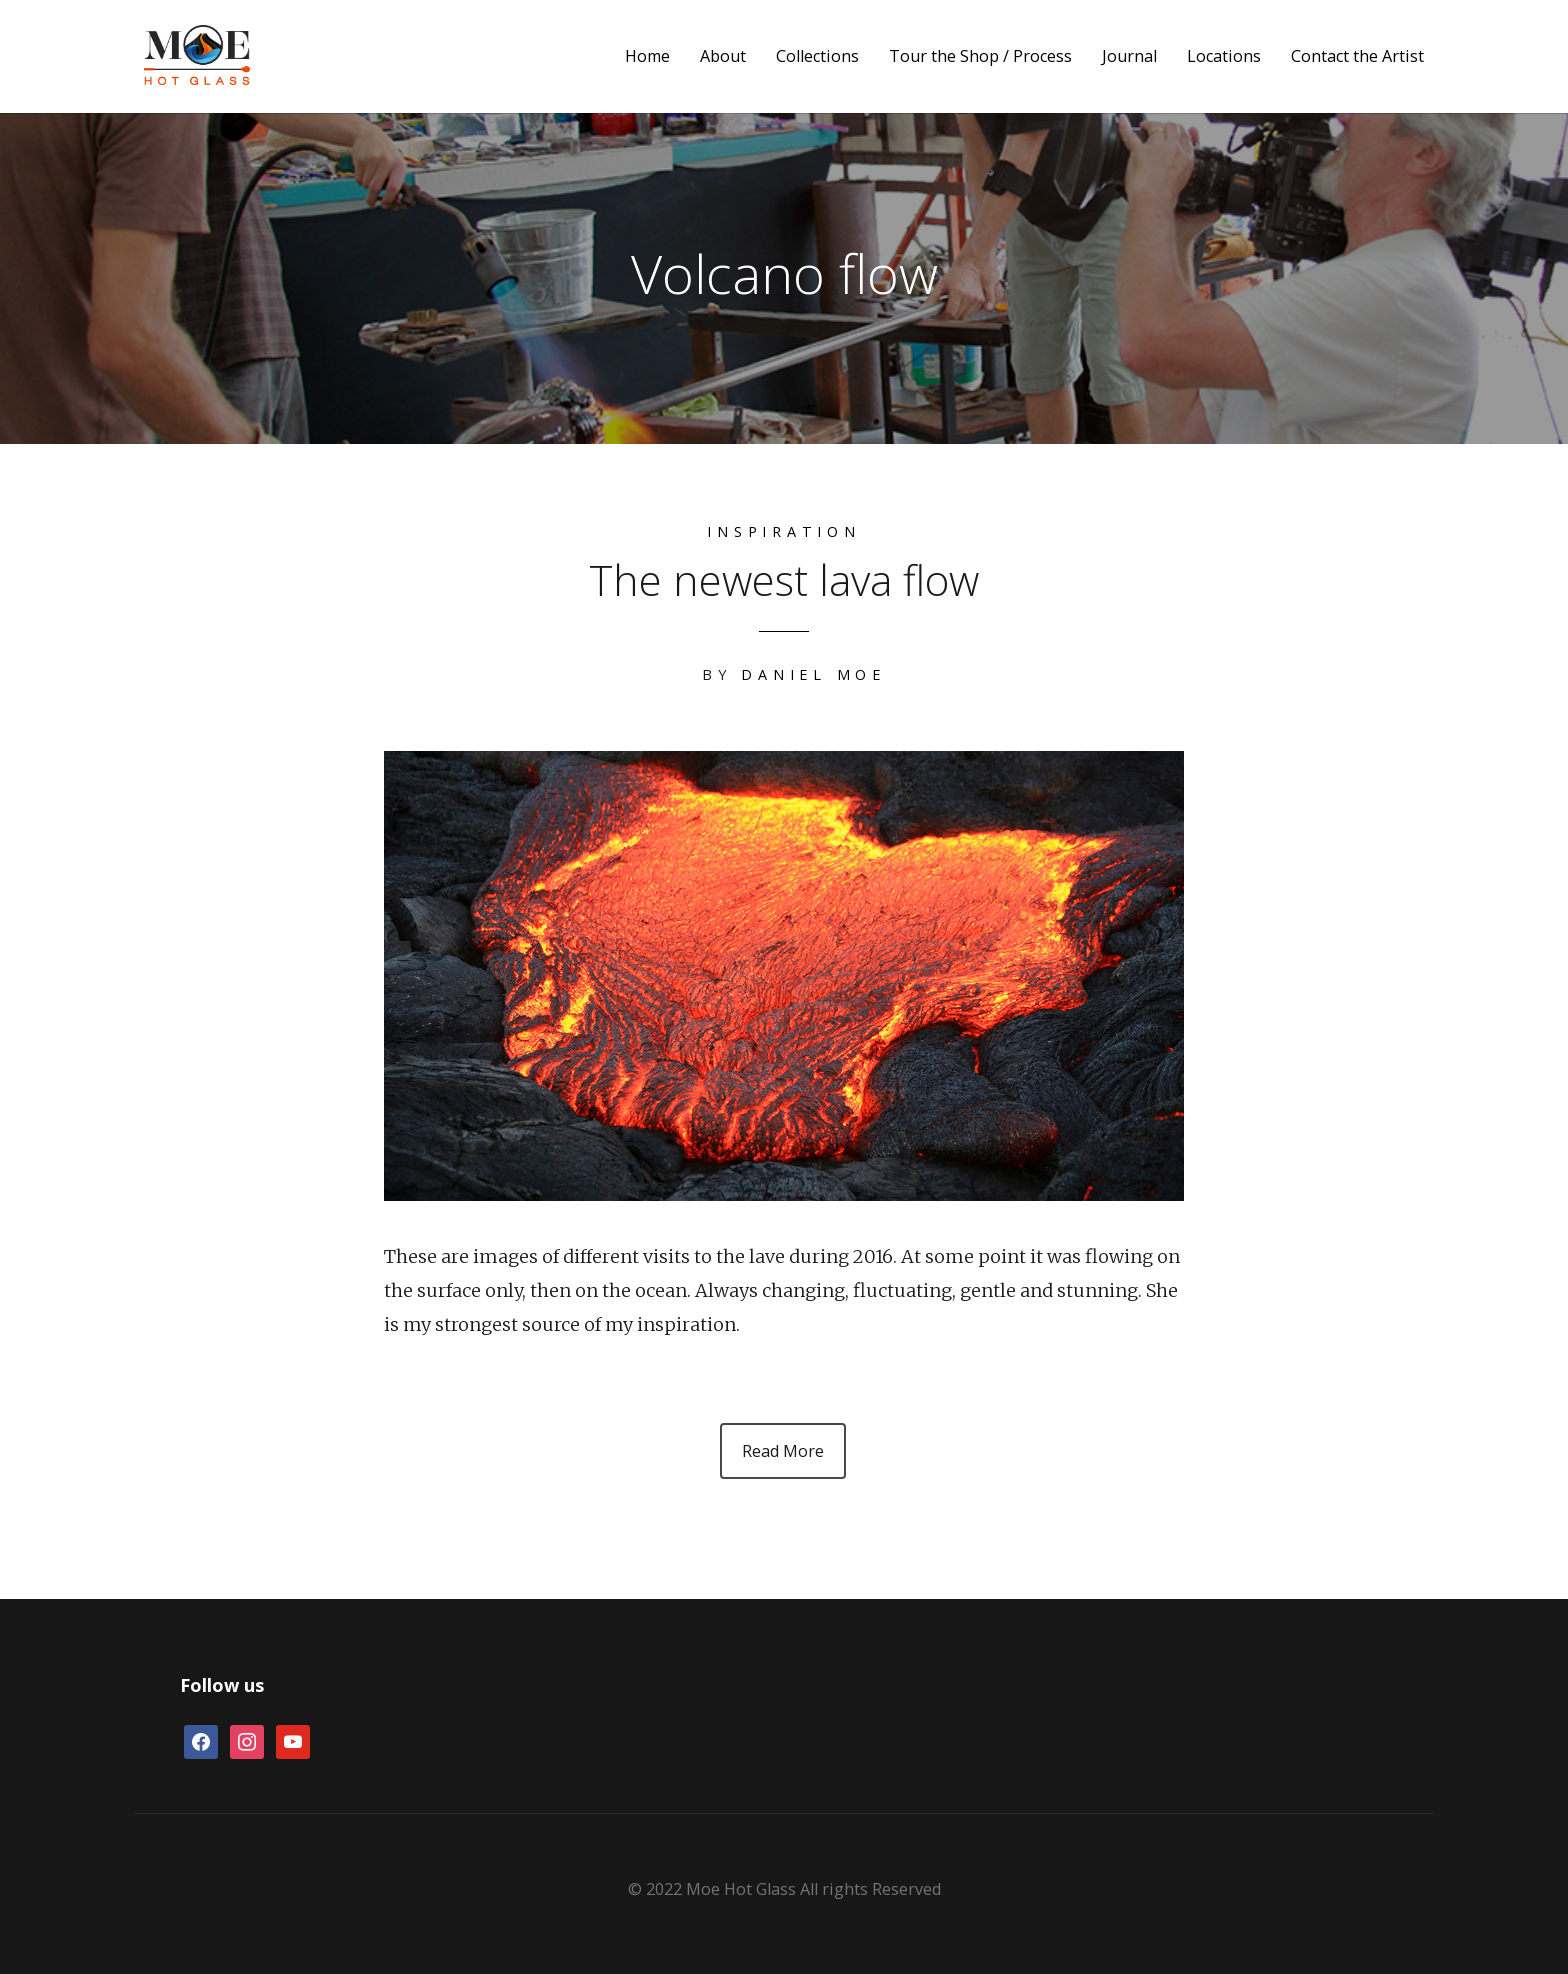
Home (647, 56)
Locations (1224, 56)
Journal (1129, 56)
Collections (817, 56)
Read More (783, 1451)
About (723, 56)
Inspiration (783, 531)
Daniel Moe (813, 674)
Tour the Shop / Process (980, 56)
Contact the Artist (1357, 56)
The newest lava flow (784, 579)
